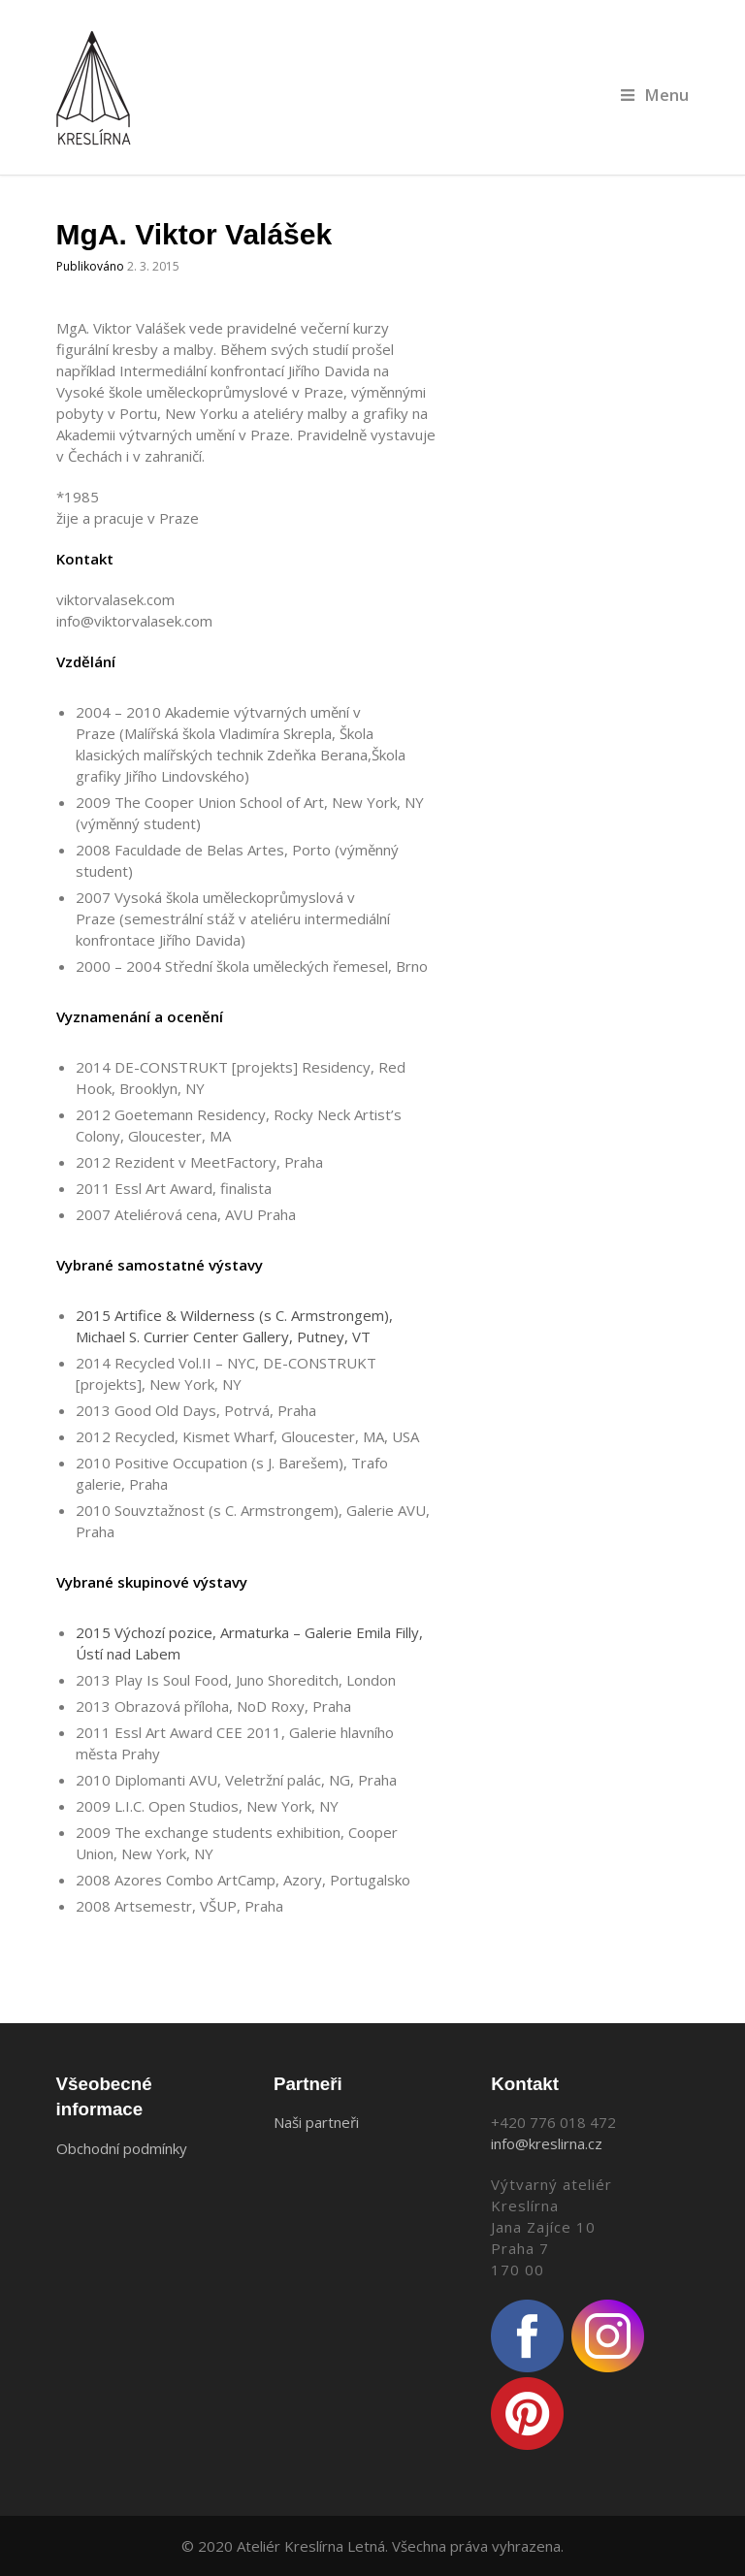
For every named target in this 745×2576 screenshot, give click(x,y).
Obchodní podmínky (121, 2148)
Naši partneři (316, 2122)
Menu (655, 94)
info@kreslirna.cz (546, 2143)
